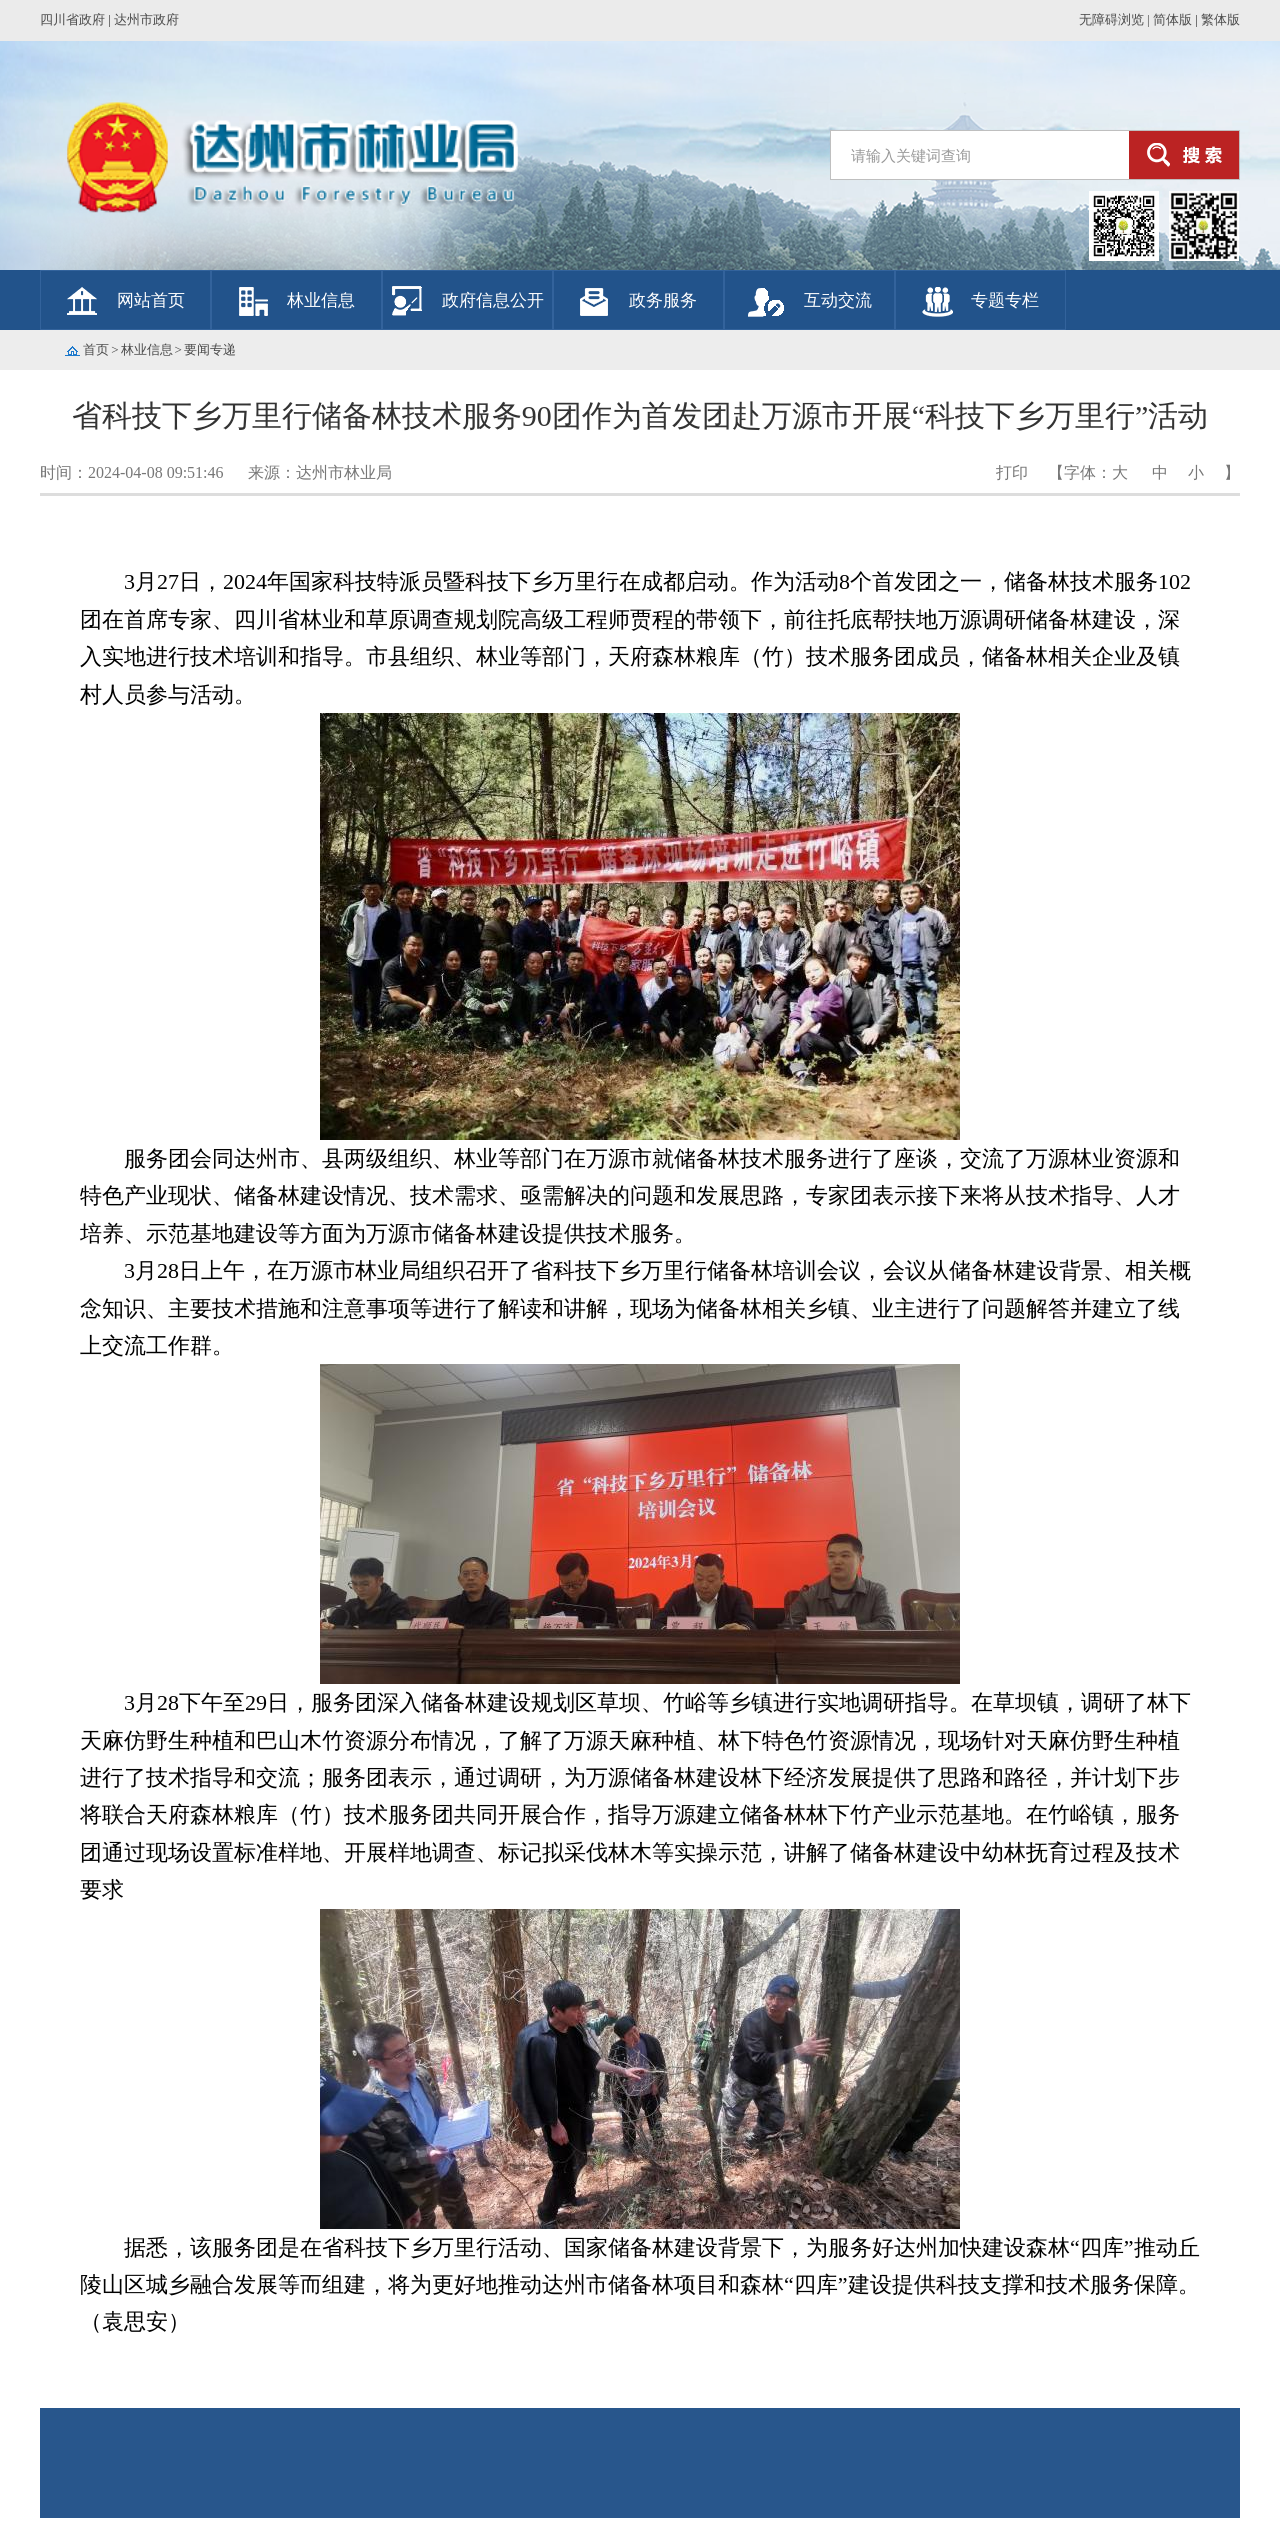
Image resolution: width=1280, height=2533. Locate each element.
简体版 (1172, 19)
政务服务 (663, 300)
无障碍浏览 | (1114, 19)
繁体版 (1220, 19)
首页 (96, 349)
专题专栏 (1005, 300)
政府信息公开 (493, 300)
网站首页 (151, 300)
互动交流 (838, 300)
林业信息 (321, 300)
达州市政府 (146, 19)
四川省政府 (72, 19)
